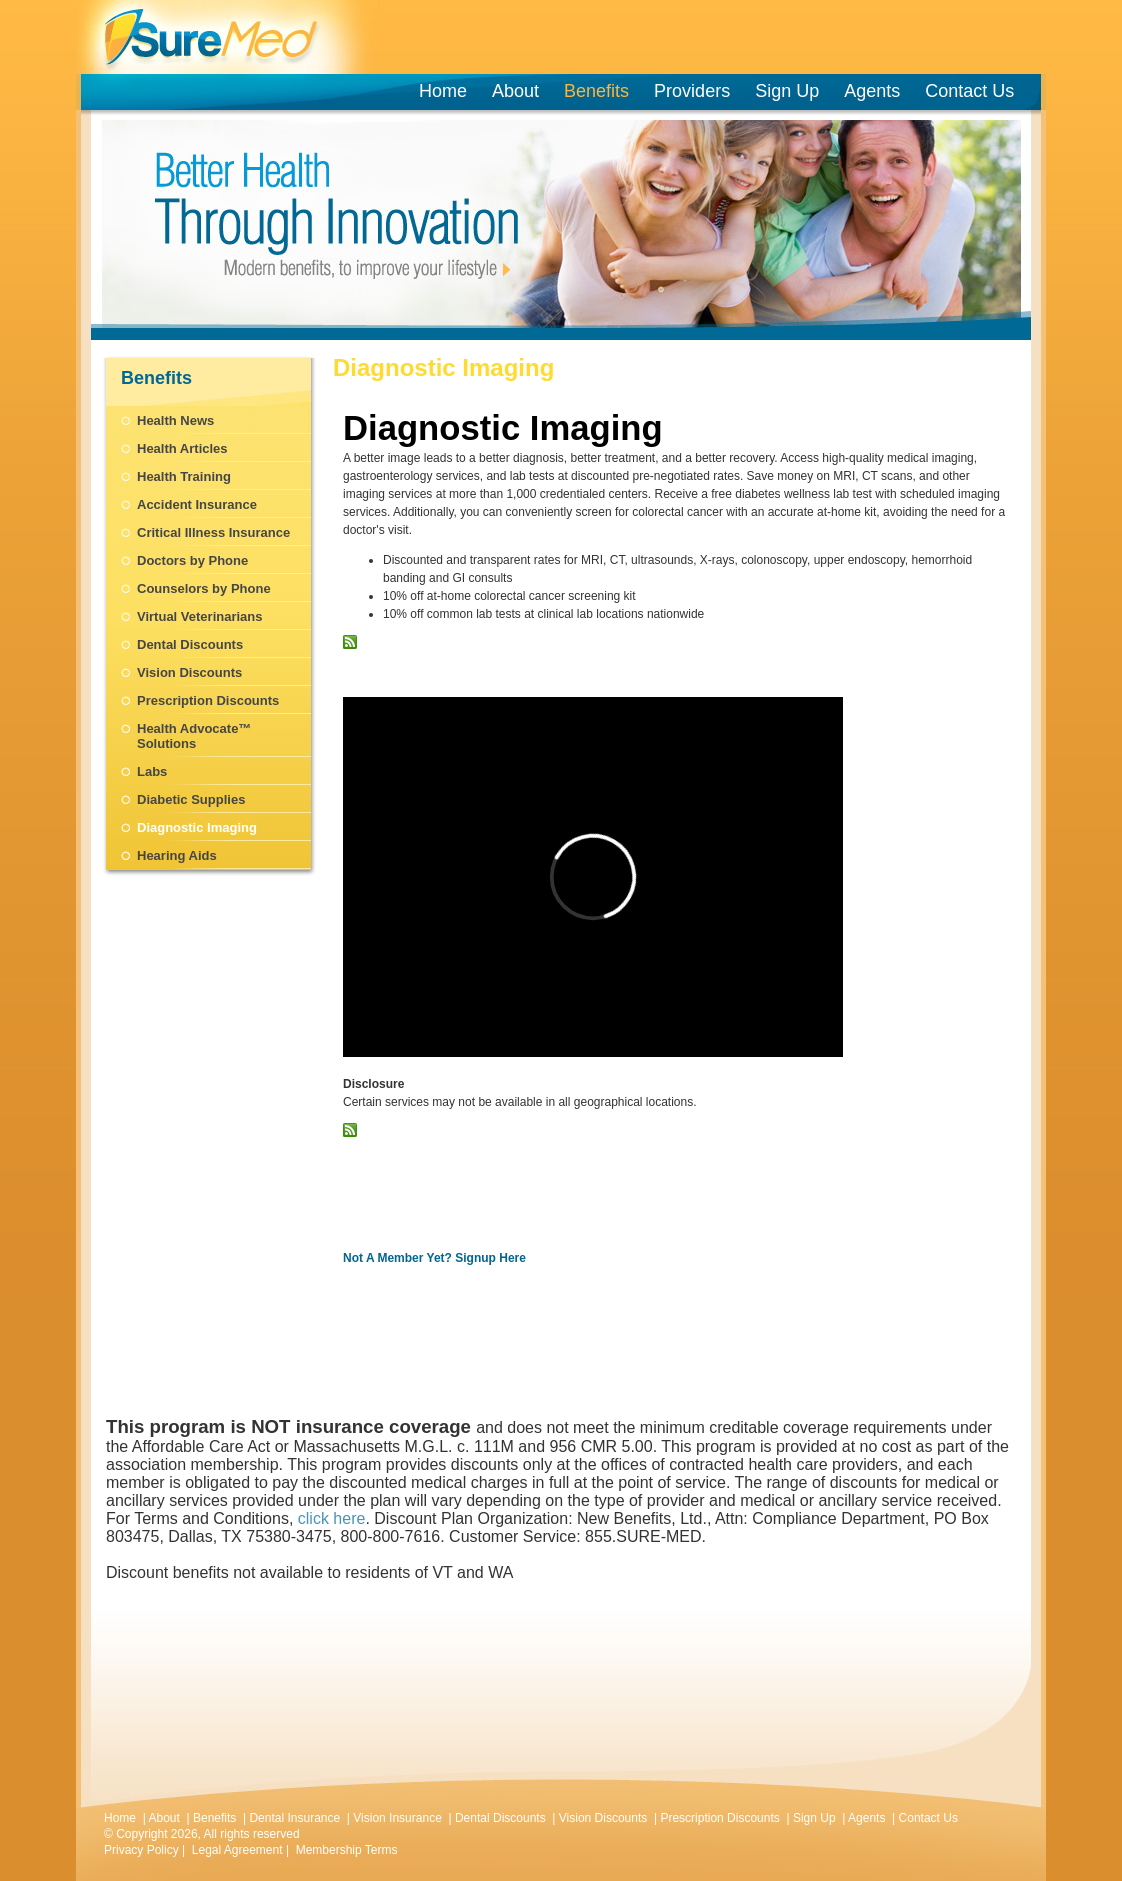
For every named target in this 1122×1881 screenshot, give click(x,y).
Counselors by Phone (204, 588)
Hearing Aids (177, 855)
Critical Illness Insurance (213, 532)
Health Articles (182, 448)
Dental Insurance (294, 1818)
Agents (872, 91)
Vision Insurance (397, 1818)
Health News (175, 420)
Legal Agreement (237, 1850)
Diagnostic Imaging (197, 827)
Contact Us (969, 91)
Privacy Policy (141, 1850)
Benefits (596, 91)
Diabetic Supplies (191, 799)
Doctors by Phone (192, 560)
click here (332, 1518)
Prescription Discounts (208, 700)
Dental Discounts (190, 644)
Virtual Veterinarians (200, 616)
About (515, 91)
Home (443, 91)
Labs (152, 771)
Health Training (184, 476)
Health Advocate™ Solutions (194, 736)
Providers (695, 91)
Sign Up (787, 91)
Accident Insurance (197, 504)
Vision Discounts (189, 672)
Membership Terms (347, 1850)
